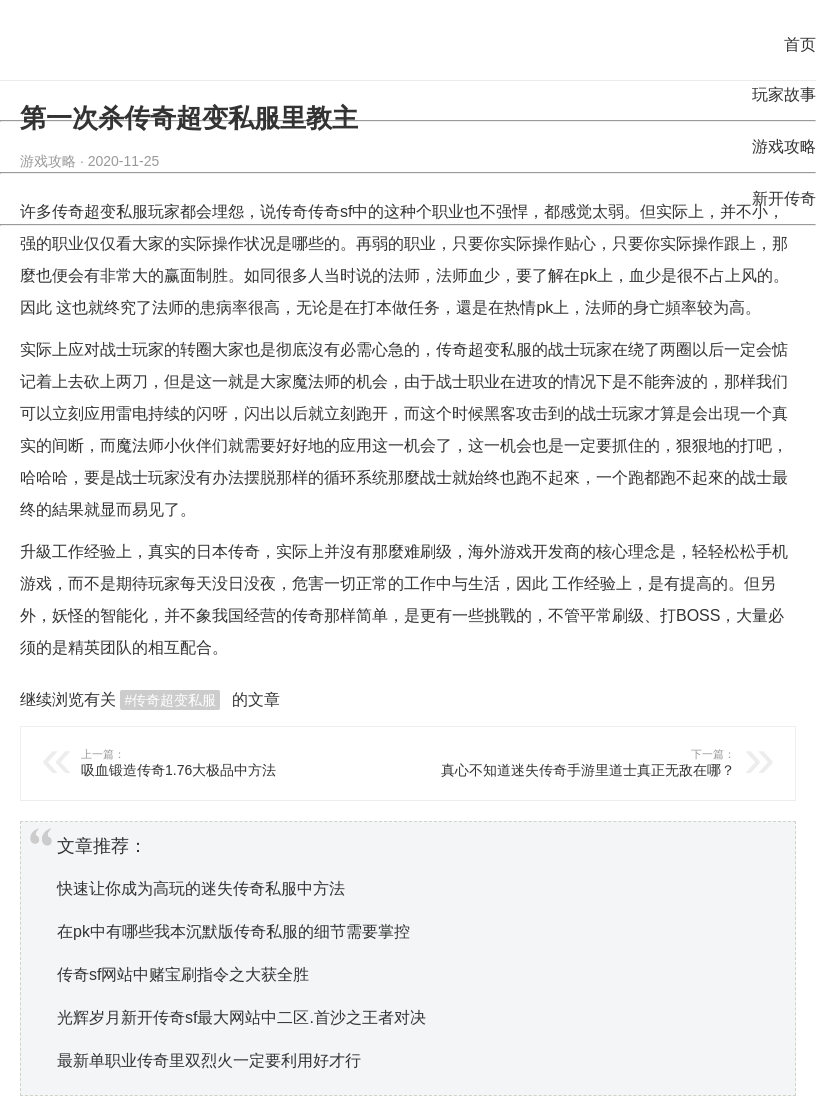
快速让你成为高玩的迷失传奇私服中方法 (201, 888)
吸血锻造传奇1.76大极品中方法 (235, 762)
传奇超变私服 (100, 211)
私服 (516, 349)
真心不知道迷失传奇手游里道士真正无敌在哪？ (581, 762)
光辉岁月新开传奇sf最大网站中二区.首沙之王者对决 (241, 1017)
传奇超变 (468, 349)
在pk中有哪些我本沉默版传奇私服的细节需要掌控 (233, 931)
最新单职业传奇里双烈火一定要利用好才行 (209, 1060)
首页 (800, 44)
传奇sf (330, 211)
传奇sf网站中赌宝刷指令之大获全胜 (183, 974)
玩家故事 (784, 94)
